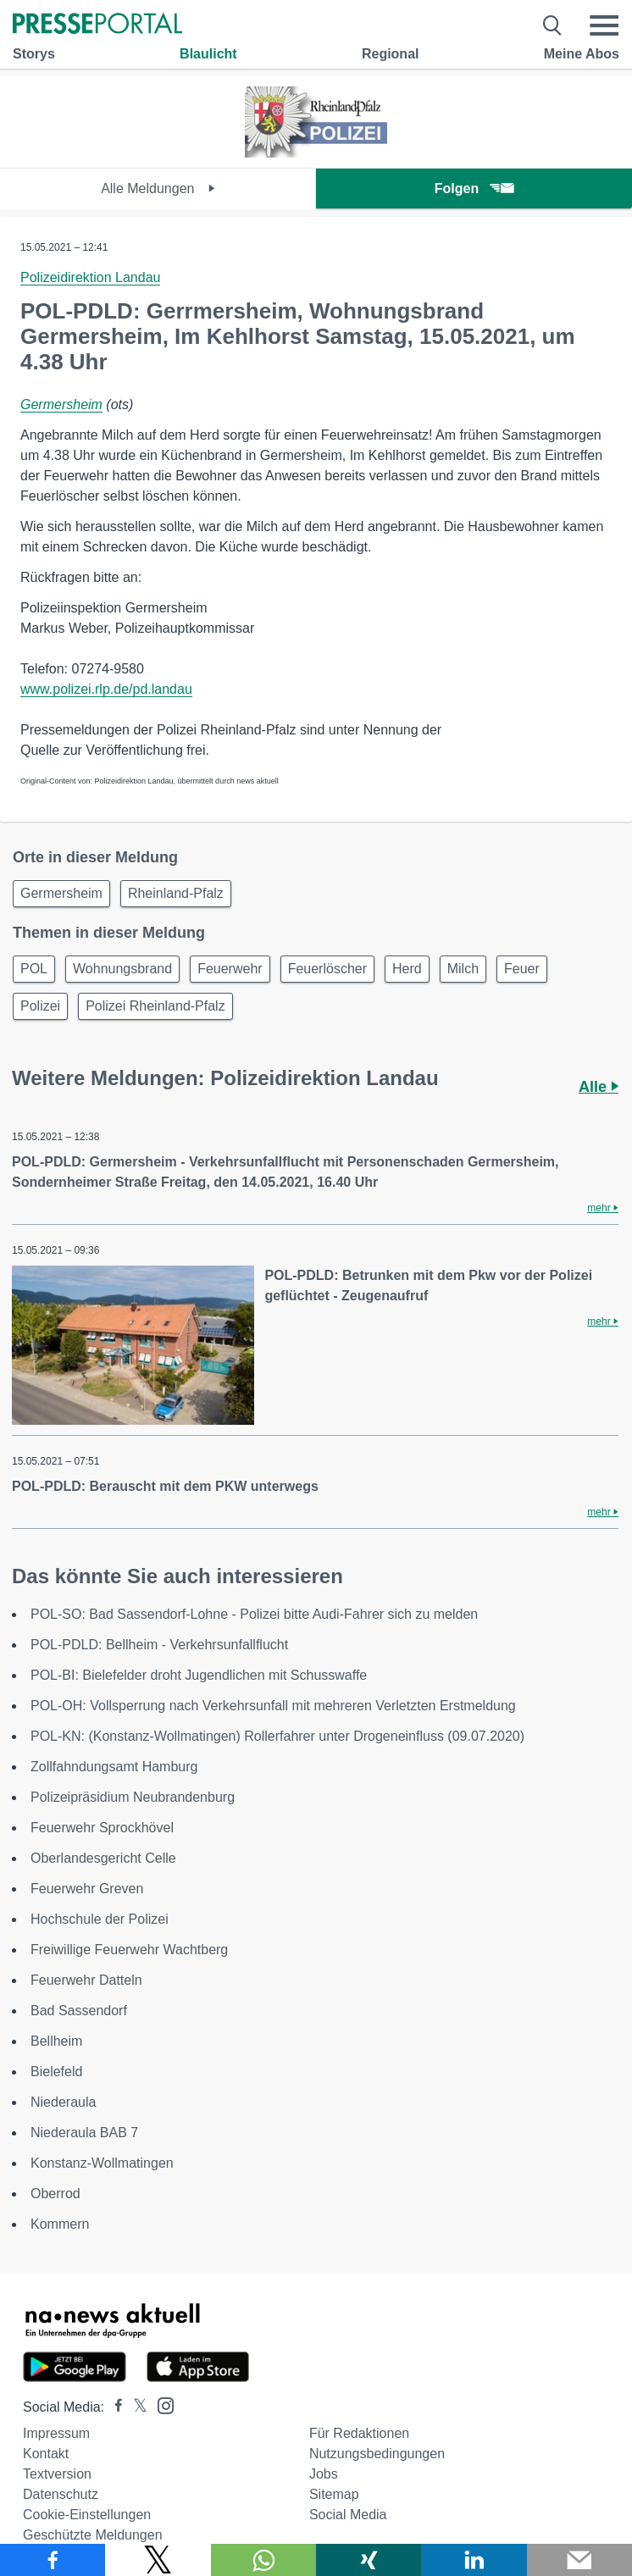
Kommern (59, 2224)
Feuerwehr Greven (86, 1888)
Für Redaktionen (359, 2433)
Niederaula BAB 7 (84, 2132)
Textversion (57, 2474)
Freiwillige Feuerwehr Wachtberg (129, 1949)
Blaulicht (208, 54)
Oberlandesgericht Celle (103, 1858)
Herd (407, 968)
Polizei (40, 1006)
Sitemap (334, 2494)
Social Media (348, 2514)
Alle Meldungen (158, 188)
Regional (390, 54)
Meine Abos (581, 54)
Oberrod (55, 2193)
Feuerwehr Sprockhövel (102, 1827)
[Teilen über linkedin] (473, 2560)
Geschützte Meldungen (93, 2535)
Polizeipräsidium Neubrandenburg (132, 1797)
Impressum (56, 2433)
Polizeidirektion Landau (90, 277)
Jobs (323, 2474)
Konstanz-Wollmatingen (102, 2163)
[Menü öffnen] (604, 25)
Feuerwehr (229, 968)
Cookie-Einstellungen (87, 2514)
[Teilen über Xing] (368, 2560)
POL (33, 968)
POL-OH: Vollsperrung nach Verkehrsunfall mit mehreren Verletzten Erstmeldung (273, 1705)
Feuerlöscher (327, 968)
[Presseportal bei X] (135, 2407)
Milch (463, 968)
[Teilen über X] (157, 2560)
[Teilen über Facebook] (52, 2560)
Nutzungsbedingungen (377, 2453)
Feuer (522, 968)
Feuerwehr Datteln (86, 1980)
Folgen (474, 188)
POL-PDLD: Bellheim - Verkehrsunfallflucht (159, 1644)
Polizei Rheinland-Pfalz (155, 1006)
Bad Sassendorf (78, 2010)
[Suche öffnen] (552, 25)
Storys (34, 54)
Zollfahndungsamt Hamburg (113, 1766)
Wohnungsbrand (122, 968)
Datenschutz (60, 2494)
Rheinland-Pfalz (176, 893)
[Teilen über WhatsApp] (263, 2560)
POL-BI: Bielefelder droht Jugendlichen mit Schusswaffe (198, 1675)
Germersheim (61, 404)
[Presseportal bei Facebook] (113, 2407)
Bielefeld (56, 2071)
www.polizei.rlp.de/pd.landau (106, 689)
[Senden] (579, 2560)
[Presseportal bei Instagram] (160, 2404)
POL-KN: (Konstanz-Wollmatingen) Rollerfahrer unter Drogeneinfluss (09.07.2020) (277, 1736)
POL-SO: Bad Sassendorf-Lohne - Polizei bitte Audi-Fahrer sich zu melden (254, 1614)
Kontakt (46, 2453)
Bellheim (56, 2041)
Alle (598, 1086)
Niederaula (63, 2102)
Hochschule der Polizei (99, 1919)
